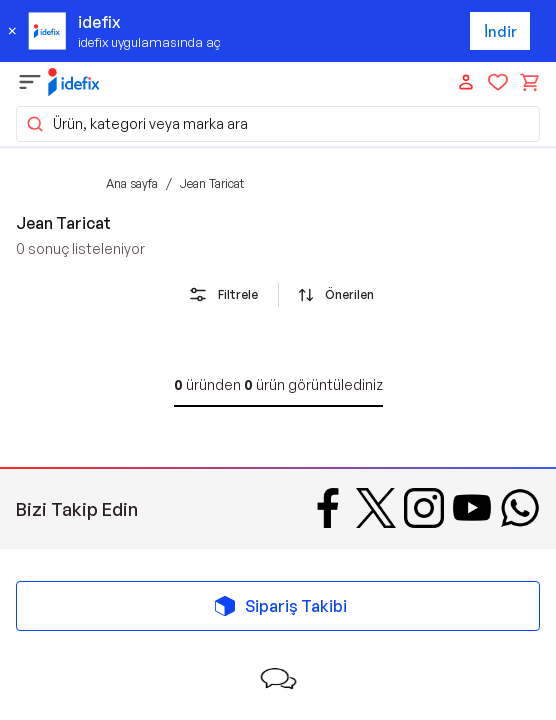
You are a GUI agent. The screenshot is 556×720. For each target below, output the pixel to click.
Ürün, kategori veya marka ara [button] (136, 124)
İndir (500, 31)
